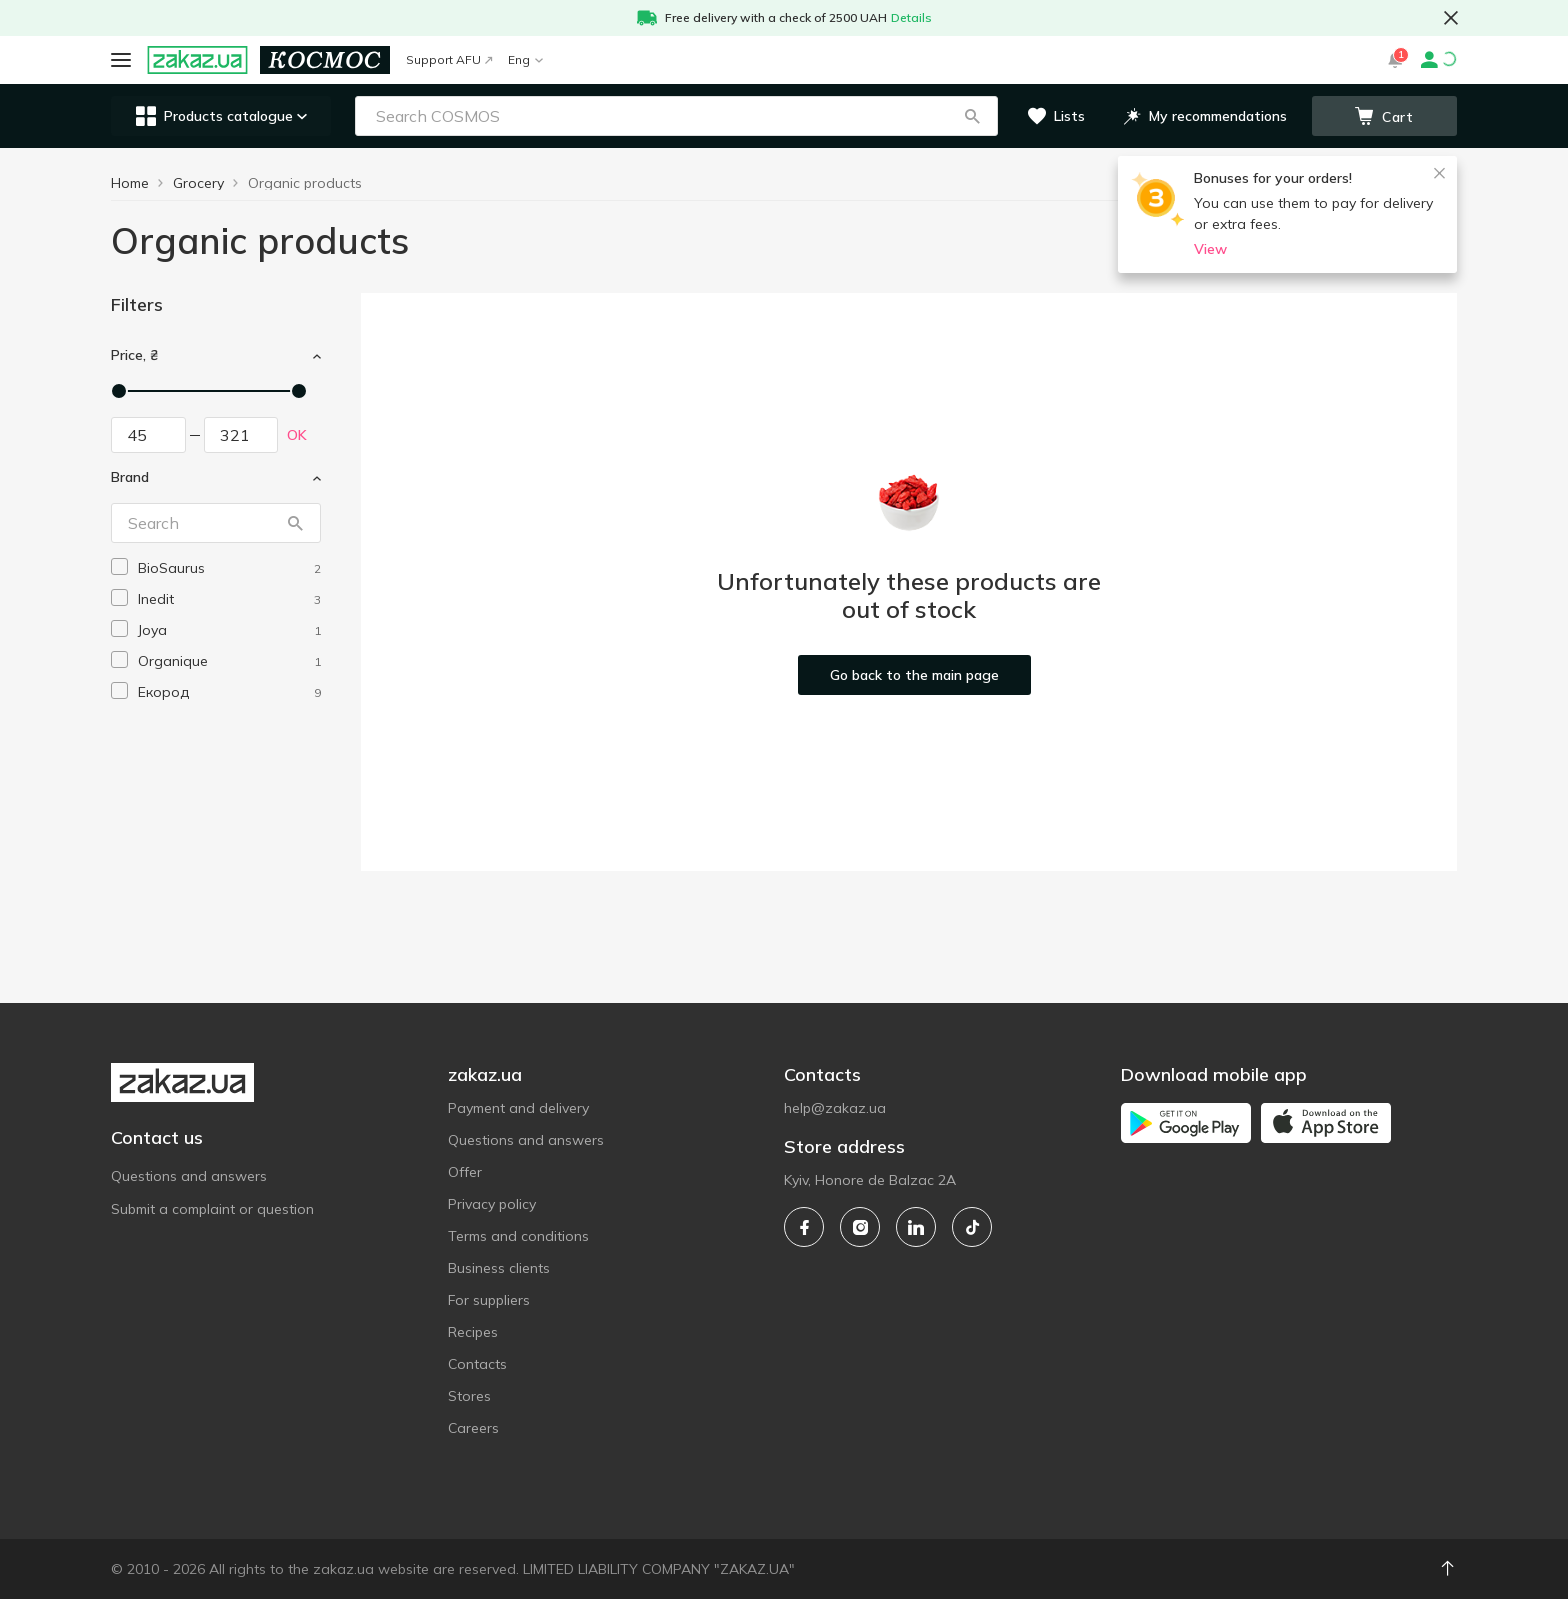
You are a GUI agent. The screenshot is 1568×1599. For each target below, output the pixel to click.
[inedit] (229, 599)
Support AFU (449, 59)
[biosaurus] (229, 568)
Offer (465, 1172)
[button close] (1451, 18)
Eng (525, 59)
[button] (972, 116)
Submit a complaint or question (212, 1209)
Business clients (499, 1268)
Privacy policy (492, 1204)
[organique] (229, 661)
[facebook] (804, 1227)
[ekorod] (229, 692)
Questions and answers (189, 1176)
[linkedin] (916, 1227)
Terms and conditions (518, 1236)
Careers (473, 1428)
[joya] (229, 630)
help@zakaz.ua (835, 1108)
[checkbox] (119, 566)
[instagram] (860, 1227)
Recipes (473, 1332)
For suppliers (489, 1300)
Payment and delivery (518, 1108)
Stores (469, 1396)
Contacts (477, 1364)
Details (911, 17)
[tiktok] (972, 1227)
